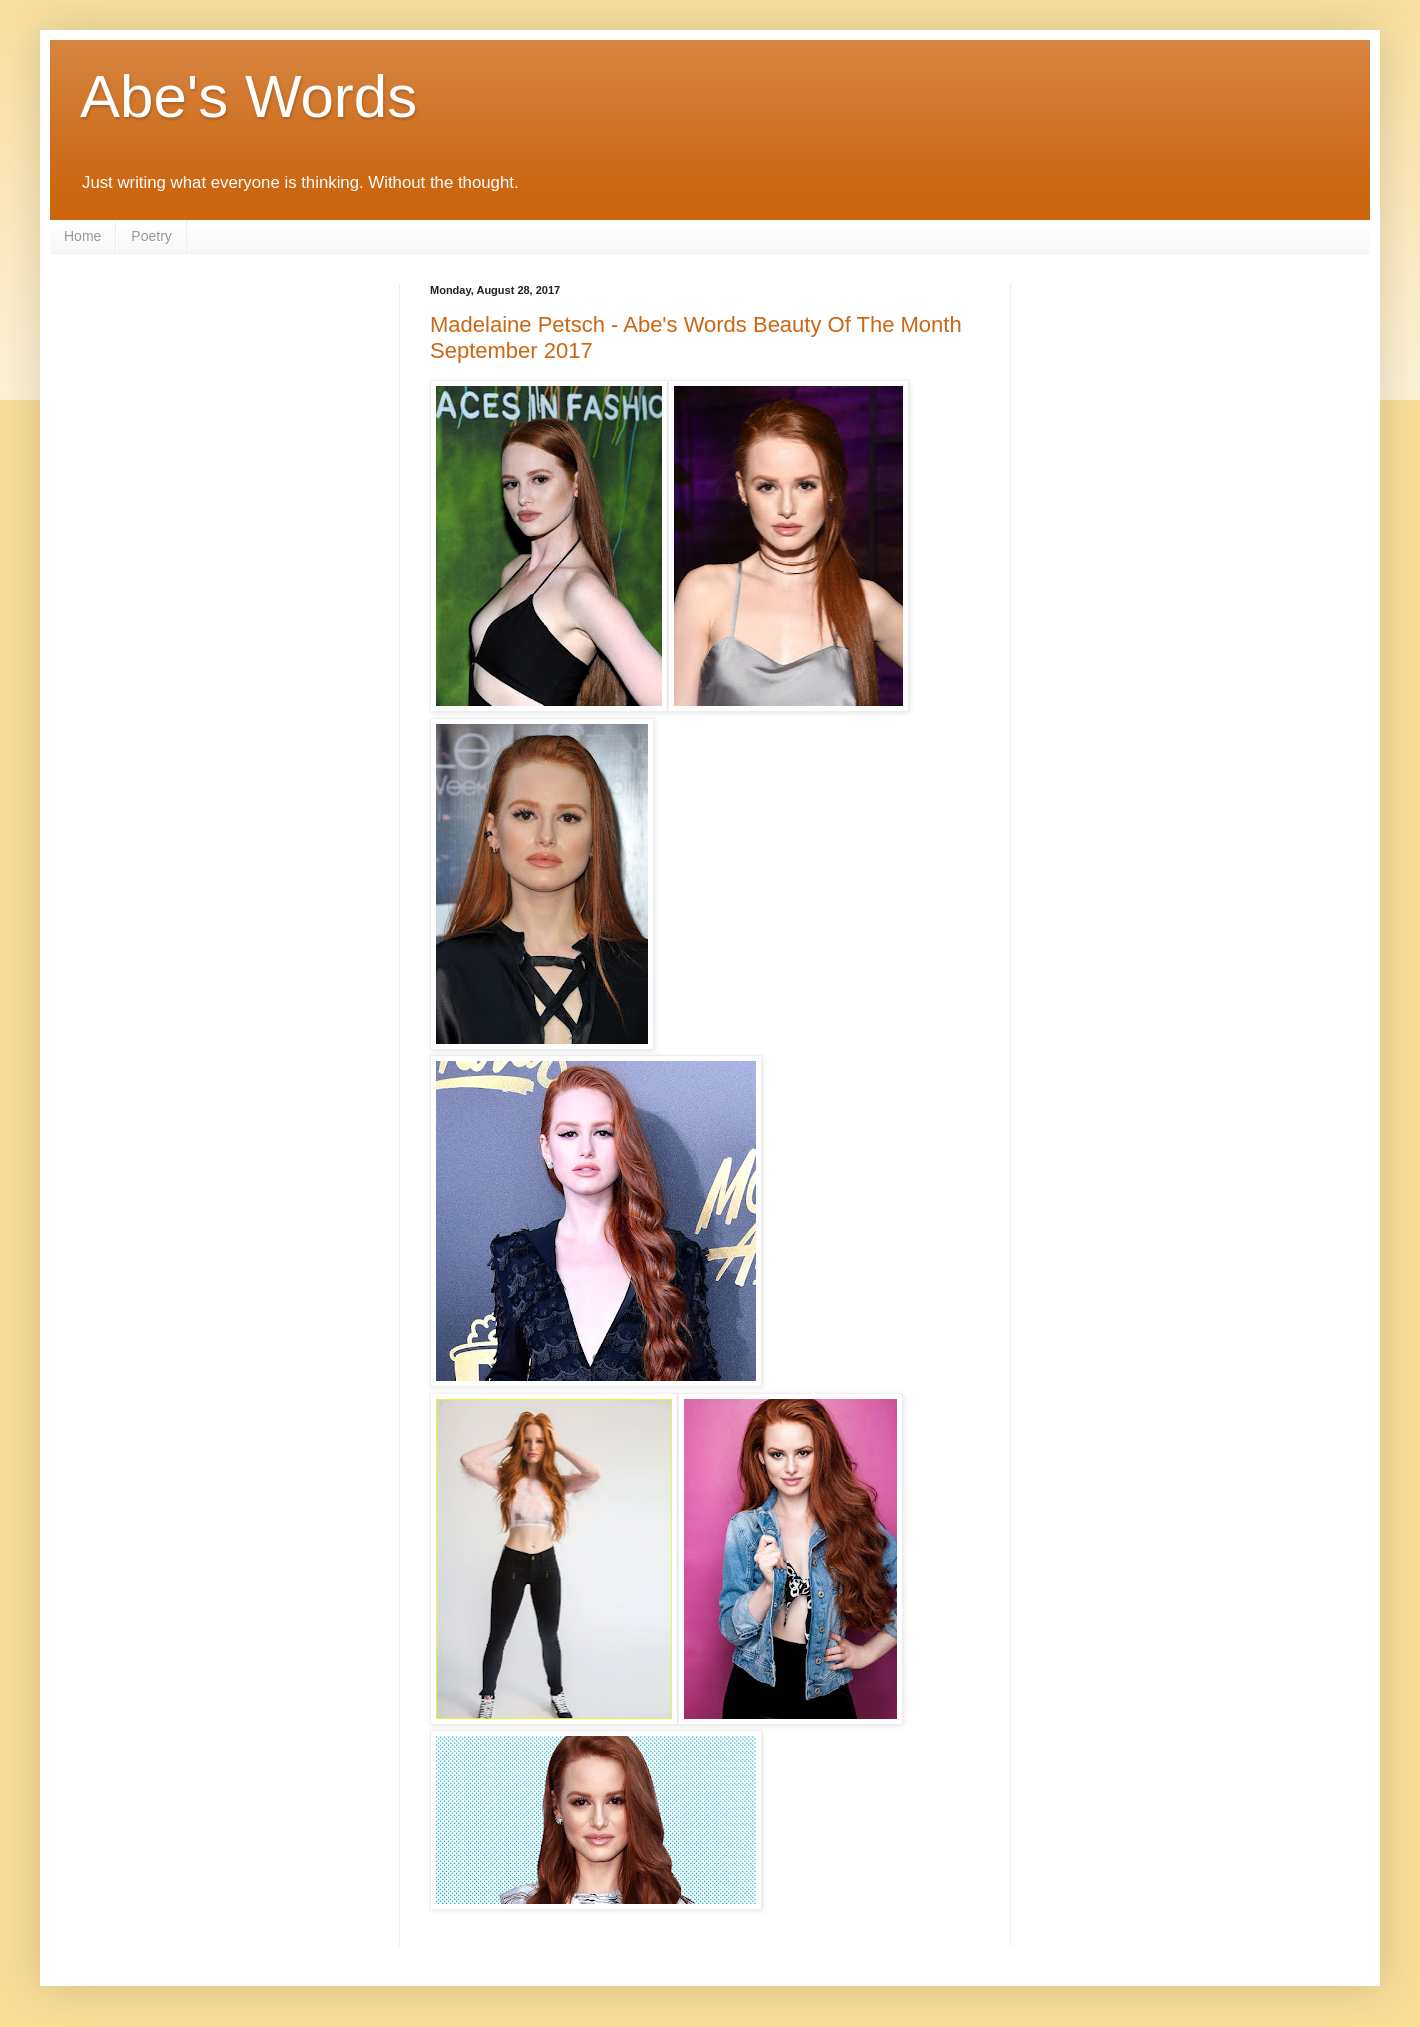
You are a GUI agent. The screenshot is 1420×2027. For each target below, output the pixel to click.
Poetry (151, 236)
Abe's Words (248, 96)
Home (82, 236)
